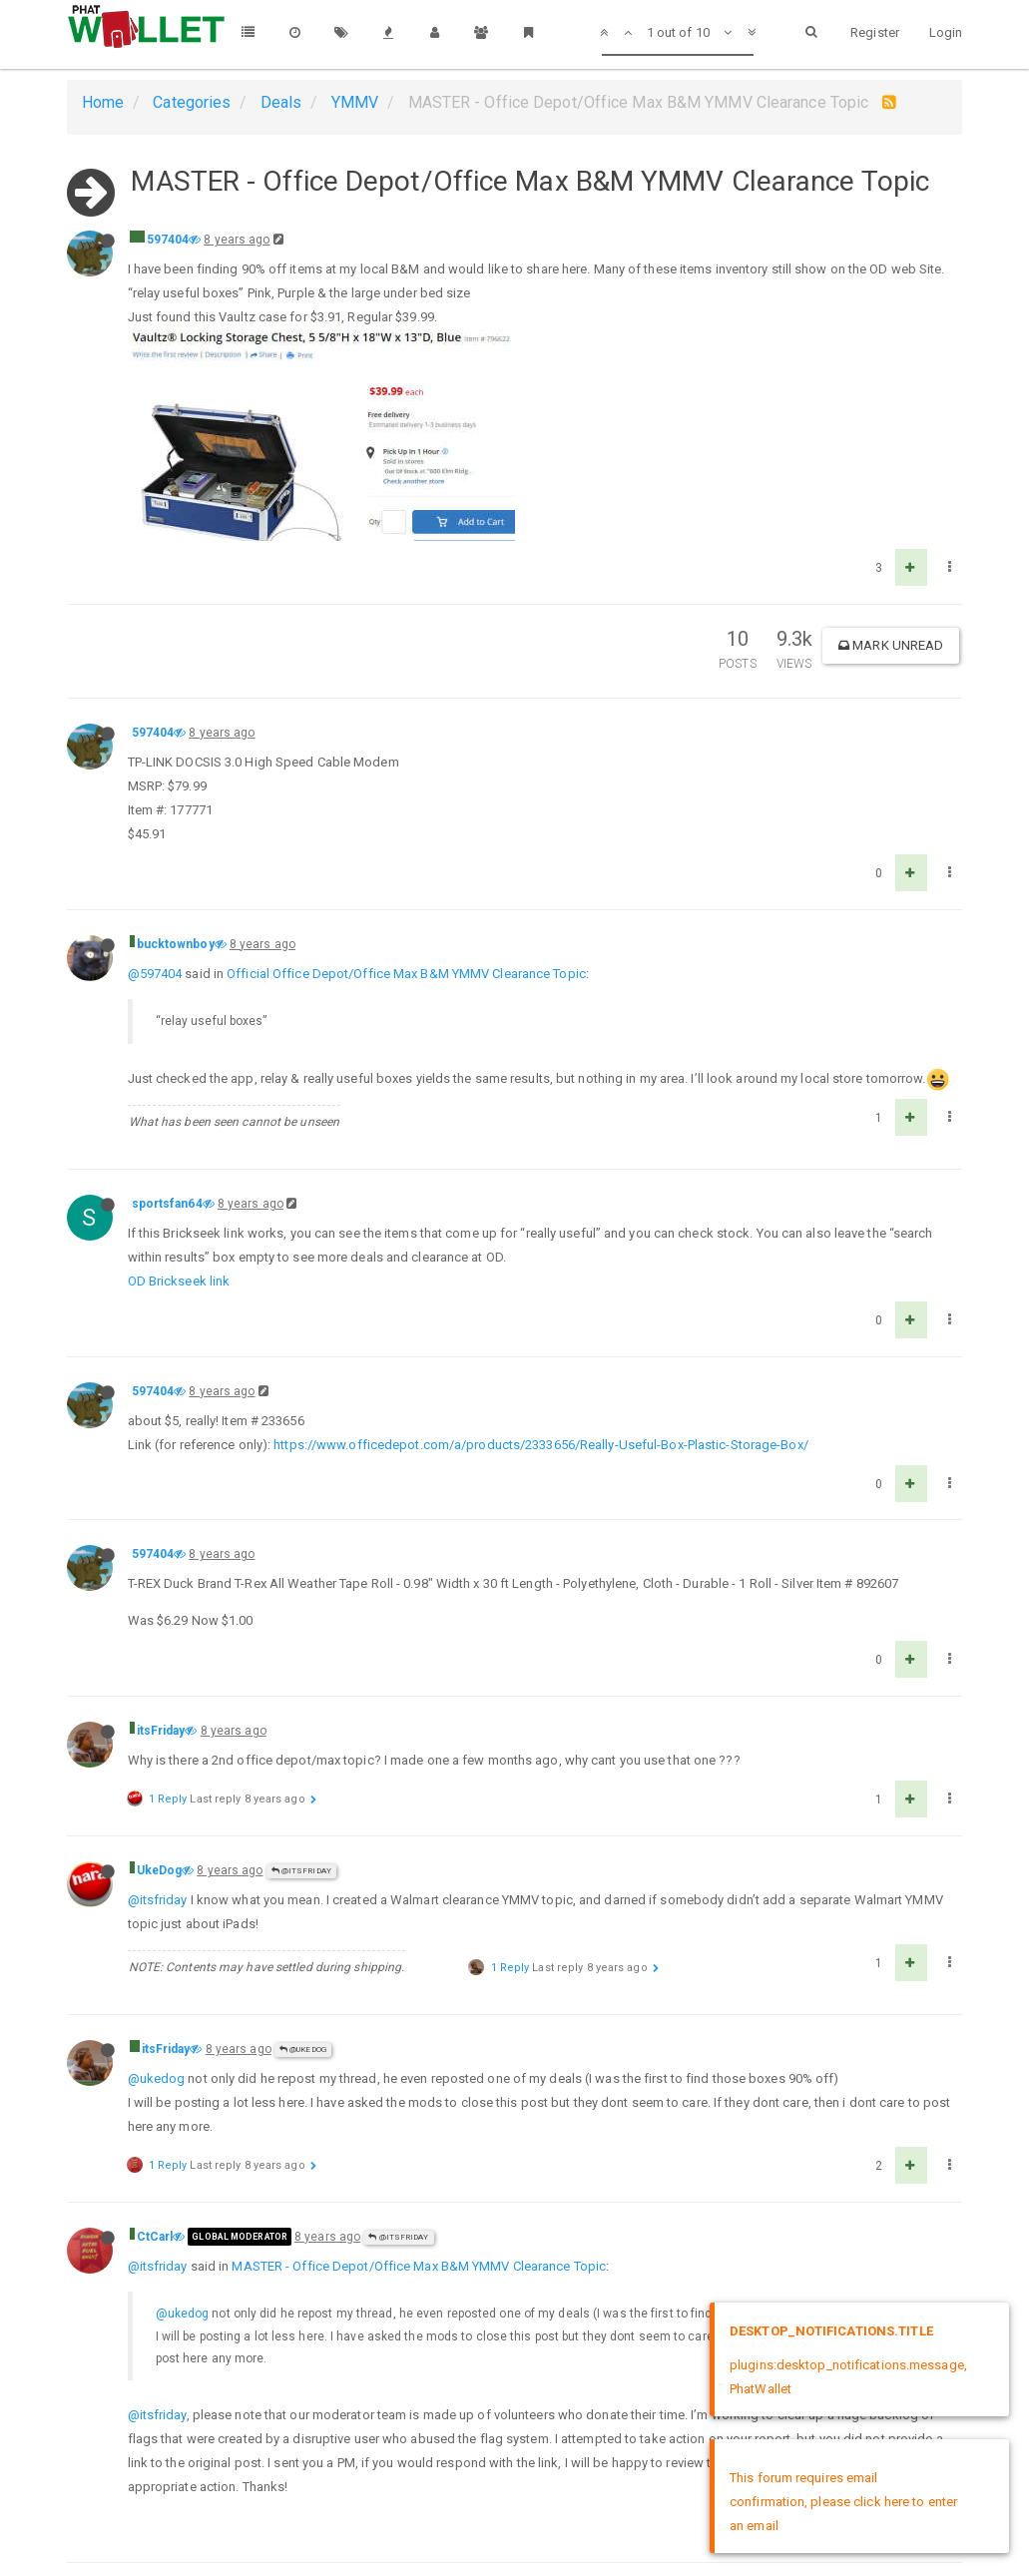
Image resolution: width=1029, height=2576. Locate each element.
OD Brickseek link (179, 1281)
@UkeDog (302, 2049)
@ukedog (157, 2078)
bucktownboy (176, 944)
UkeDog (160, 1870)
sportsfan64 (167, 1204)
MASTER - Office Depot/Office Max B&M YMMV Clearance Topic (419, 2266)
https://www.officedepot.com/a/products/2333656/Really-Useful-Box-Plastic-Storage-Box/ (540, 1444)
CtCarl (155, 2237)
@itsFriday (301, 1870)
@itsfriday (158, 1899)
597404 (168, 240)
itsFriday (161, 1731)
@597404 (155, 973)
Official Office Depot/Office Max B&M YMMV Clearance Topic (406, 973)
